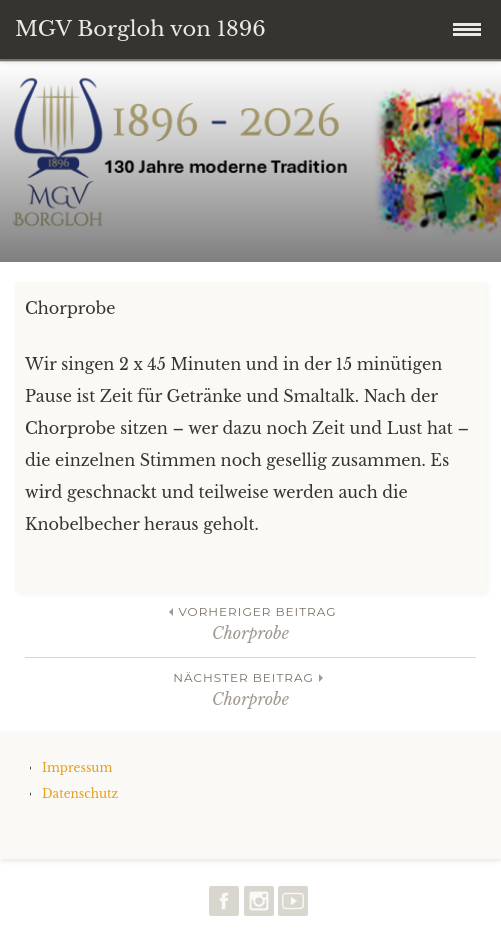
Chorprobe (250, 622)
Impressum (77, 767)
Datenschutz (80, 793)
